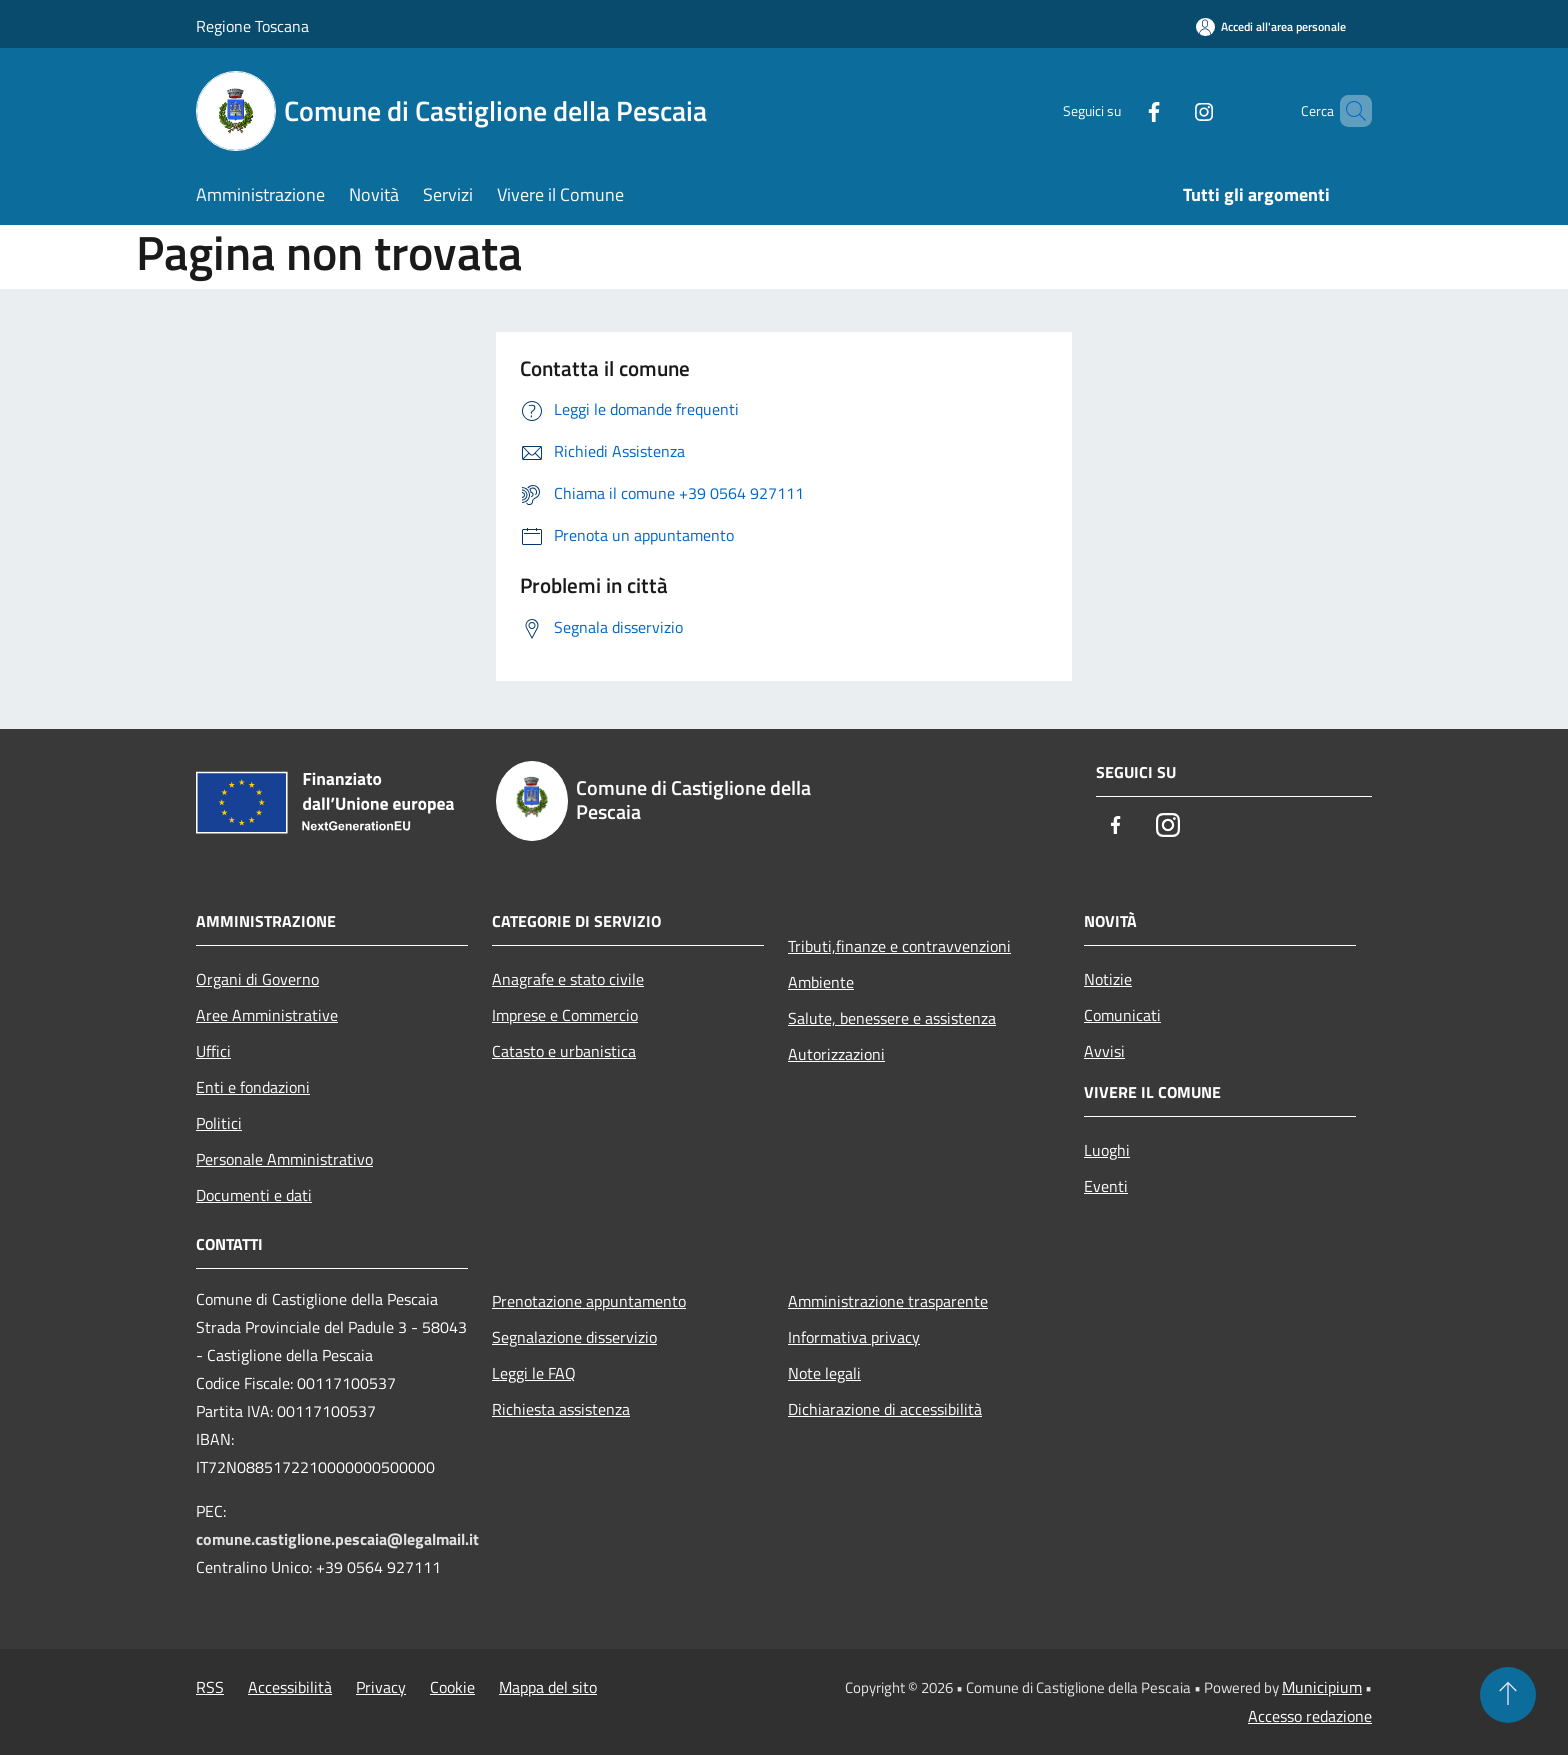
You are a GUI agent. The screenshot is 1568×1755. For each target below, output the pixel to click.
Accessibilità (290, 1687)
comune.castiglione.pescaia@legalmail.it (337, 1539)
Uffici (213, 1051)
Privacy (381, 1687)
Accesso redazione (1310, 1716)
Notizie (1108, 979)
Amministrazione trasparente (888, 1301)
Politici (219, 1123)
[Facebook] (1120, 110)
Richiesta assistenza (561, 1409)
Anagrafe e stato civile (568, 979)
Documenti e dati (254, 1195)
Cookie (452, 1687)
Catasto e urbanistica (564, 1051)
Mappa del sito (548, 1687)
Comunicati (1122, 1015)
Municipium (1322, 1687)
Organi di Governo (257, 979)
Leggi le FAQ (534, 1373)
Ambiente (821, 982)
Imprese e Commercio (565, 1015)
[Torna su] (1508, 1695)
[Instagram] (1170, 110)
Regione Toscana (252, 26)
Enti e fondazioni (253, 1087)
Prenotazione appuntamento (589, 1301)
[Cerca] (1348, 111)
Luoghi (1107, 1150)
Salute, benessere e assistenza (892, 1018)
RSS (210, 1687)
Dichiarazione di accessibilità (885, 1409)
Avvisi (1104, 1051)
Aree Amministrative (267, 1015)
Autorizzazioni (836, 1054)
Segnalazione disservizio (574, 1337)
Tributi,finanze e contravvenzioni (899, 946)
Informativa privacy (854, 1337)
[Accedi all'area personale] (1271, 26)
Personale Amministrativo (284, 1159)
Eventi (1106, 1186)
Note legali (824, 1373)
